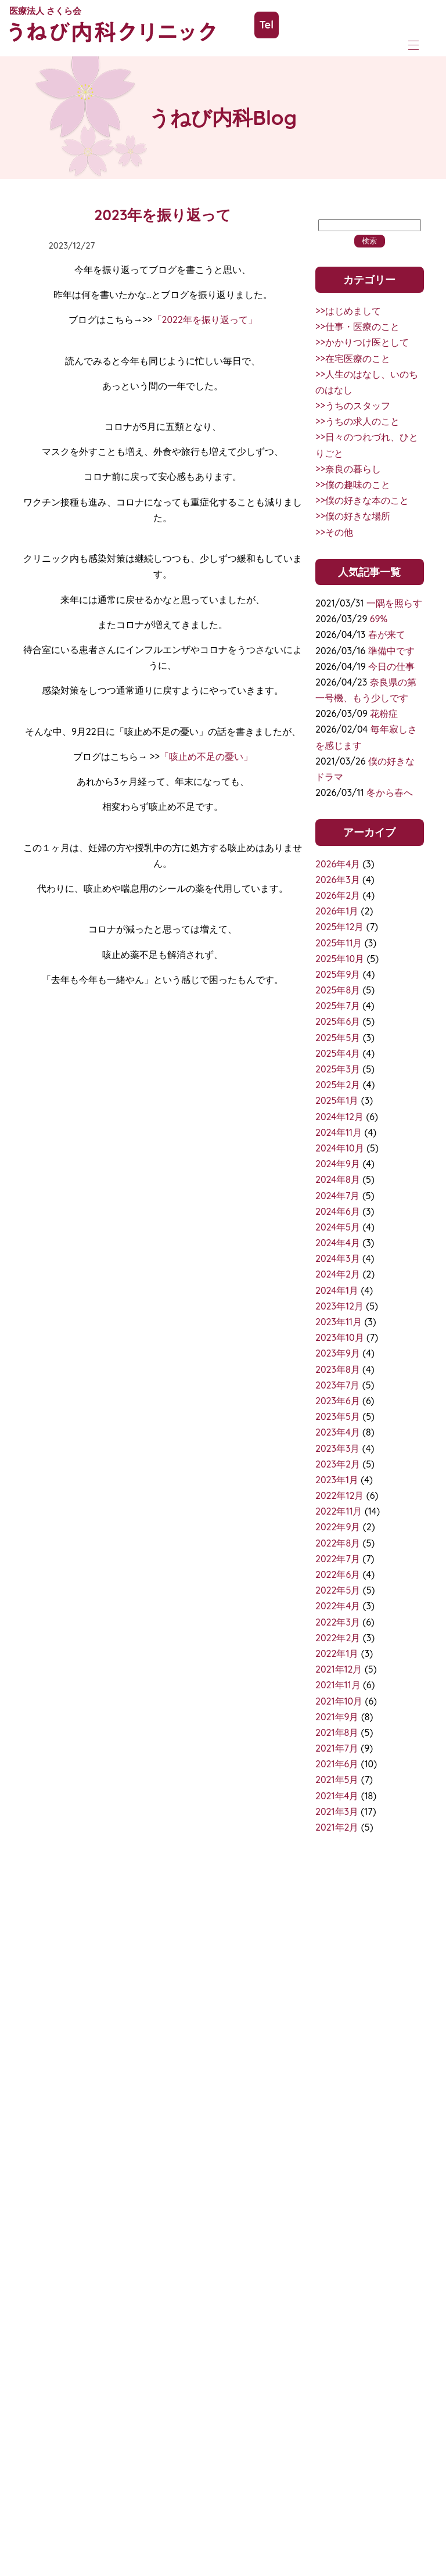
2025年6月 (337, 1021)
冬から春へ (389, 792)
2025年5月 (337, 1037)
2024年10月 (339, 1148)
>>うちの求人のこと (357, 421)
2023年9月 (337, 1353)
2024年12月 (339, 1116)
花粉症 (384, 713)
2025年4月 (337, 1053)
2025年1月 (336, 1100)
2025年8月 (337, 990)
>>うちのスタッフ (352, 405)
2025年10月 (339, 958)
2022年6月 (337, 1574)
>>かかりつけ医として (362, 342)
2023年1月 (336, 1480)
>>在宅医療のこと (352, 358)
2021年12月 (338, 1669)
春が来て (386, 634)
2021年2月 (336, 1827)
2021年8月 (336, 1732)
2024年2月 (337, 1274)
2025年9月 (337, 974)
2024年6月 (337, 1211)
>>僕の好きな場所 (352, 516)
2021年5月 (336, 1779)
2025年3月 (337, 1069)
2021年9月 (337, 1717)
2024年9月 (337, 1163)
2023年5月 (337, 1416)
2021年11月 (338, 1685)
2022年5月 (337, 1590)
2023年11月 (338, 1322)
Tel (267, 24)
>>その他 (334, 532)
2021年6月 (336, 1764)
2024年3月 (337, 1258)
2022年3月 (337, 1622)
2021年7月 (336, 1748)
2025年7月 (337, 1005)
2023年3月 (337, 1448)
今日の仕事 (391, 666)
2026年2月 (337, 895)
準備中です (391, 650)
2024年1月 (336, 1290)
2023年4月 (337, 1432)
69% (378, 619)
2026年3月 (337, 879)
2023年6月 (337, 1401)
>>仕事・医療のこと (357, 326)
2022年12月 (339, 1495)
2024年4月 (337, 1242)
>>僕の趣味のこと (352, 484)
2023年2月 (337, 1464)
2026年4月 (337, 864)
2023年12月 (339, 1306)
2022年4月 (337, 1606)
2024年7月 (337, 1195)
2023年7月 (337, 1385)
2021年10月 (338, 1701)
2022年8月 (337, 1543)
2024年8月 (337, 1179)
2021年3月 (336, 1811)
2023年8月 (337, 1369)
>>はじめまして (348, 311)
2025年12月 (339, 926)
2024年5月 (337, 1227)
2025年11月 (338, 943)
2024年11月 (338, 1132)
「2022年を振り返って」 (205, 319)
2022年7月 (337, 1559)
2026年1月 (336, 911)
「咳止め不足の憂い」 (206, 756)
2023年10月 (339, 1337)
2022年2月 (337, 1638)
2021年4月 (336, 1796)
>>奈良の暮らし (348, 469)
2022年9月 (337, 1527)
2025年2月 (337, 1084)
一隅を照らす (394, 603)
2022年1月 (336, 1653)
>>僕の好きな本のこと (362, 500)
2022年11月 (338, 1511)
